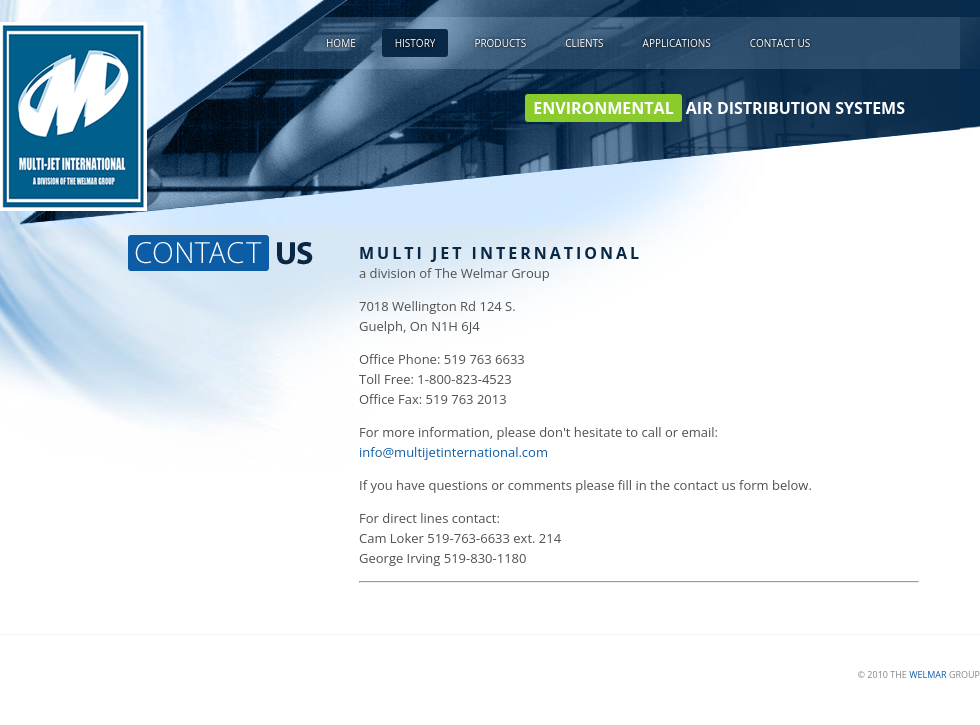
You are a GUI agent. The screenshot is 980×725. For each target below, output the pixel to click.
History (415, 43)
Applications (677, 43)
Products (500, 43)
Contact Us (780, 43)
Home (341, 43)
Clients (584, 43)
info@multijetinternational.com (453, 452)
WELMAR (927, 674)
